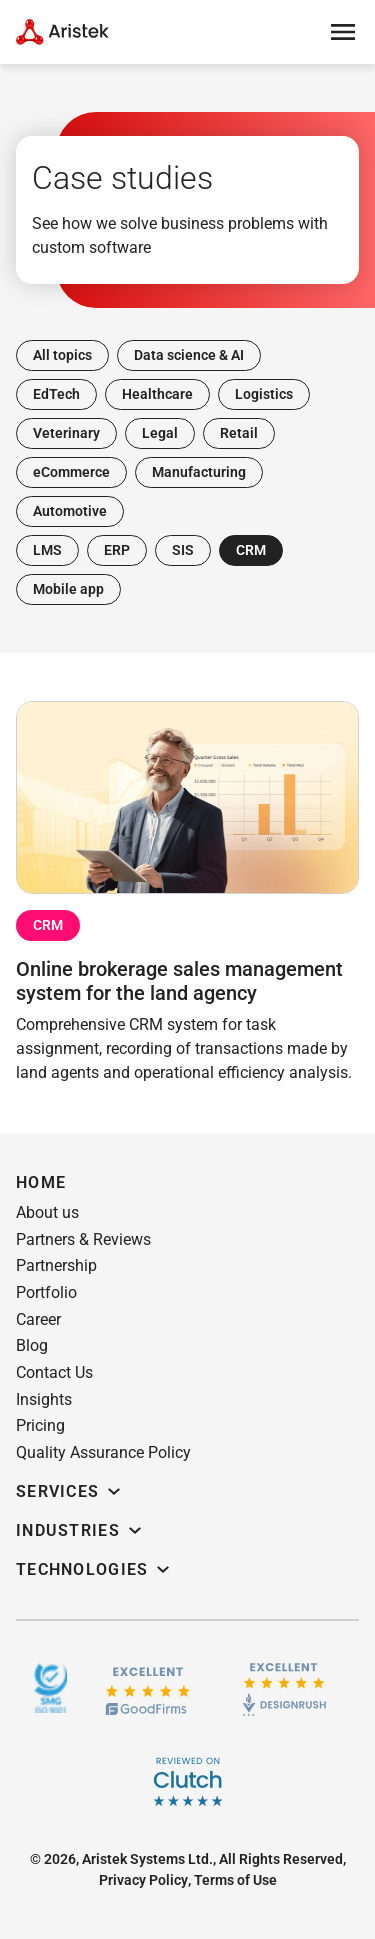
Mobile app (68, 589)
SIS (183, 550)
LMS (47, 550)
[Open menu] (343, 32)
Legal (160, 433)
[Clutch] (188, 1782)
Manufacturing (199, 472)
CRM (251, 550)
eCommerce (71, 472)
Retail (239, 433)
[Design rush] (284, 1688)
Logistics (264, 394)
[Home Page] (62, 32)
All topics (62, 355)
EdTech (56, 394)
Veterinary (66, 433)
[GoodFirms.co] (147, 1688)
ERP (117, 550)
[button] (47, 1213)
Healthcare (157, 394)
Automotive (70, 511)
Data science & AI (189, 355)
